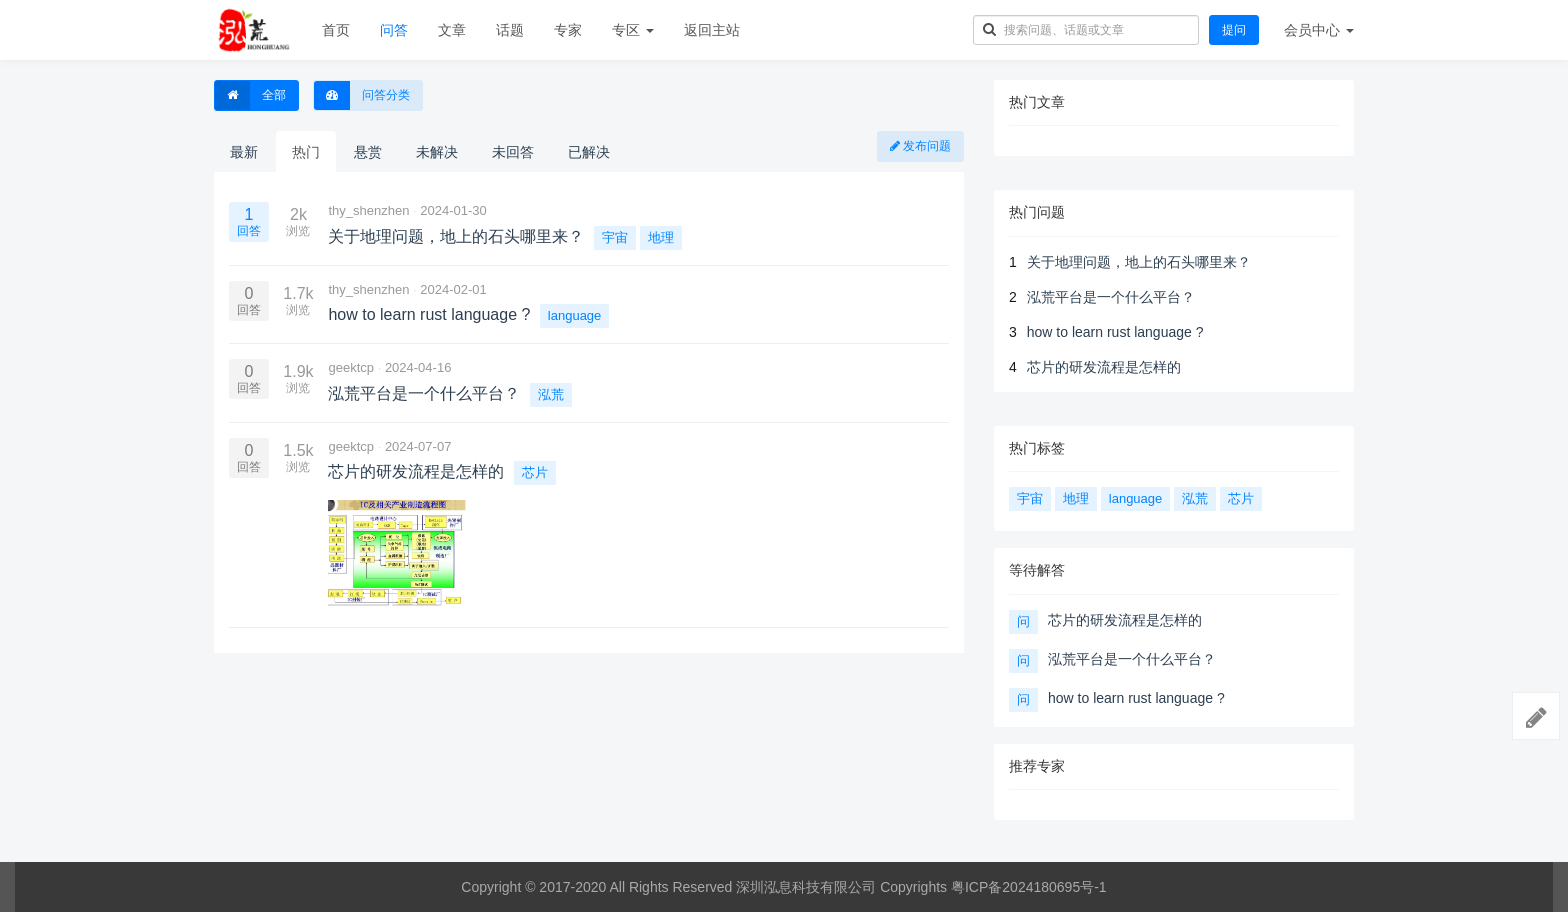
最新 (244, 152)
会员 (1319, 30)
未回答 (513, 152)
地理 (661, 237)
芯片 (535, 472)
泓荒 (551, 394)
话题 (510, 30)
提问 (1234, 30)
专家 (568, 30)
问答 (394, 30)
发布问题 (920, 146)
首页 (336, 30)
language (575, 315)
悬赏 (368, 152)
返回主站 (712, 30)
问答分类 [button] (362, 95)
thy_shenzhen (368, 210)
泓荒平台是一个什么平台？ (1111, 297)
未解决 (437, 152)
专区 (633, 30)
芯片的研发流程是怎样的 (1104, 367)
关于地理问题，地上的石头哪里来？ (1139, 262)
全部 (250, 95)
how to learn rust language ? (1115, 332)
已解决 (589, 152)
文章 (452, 30)
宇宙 (615, 237)
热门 (306, 152)
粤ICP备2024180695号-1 (1029, 887)
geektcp (351, 367)
